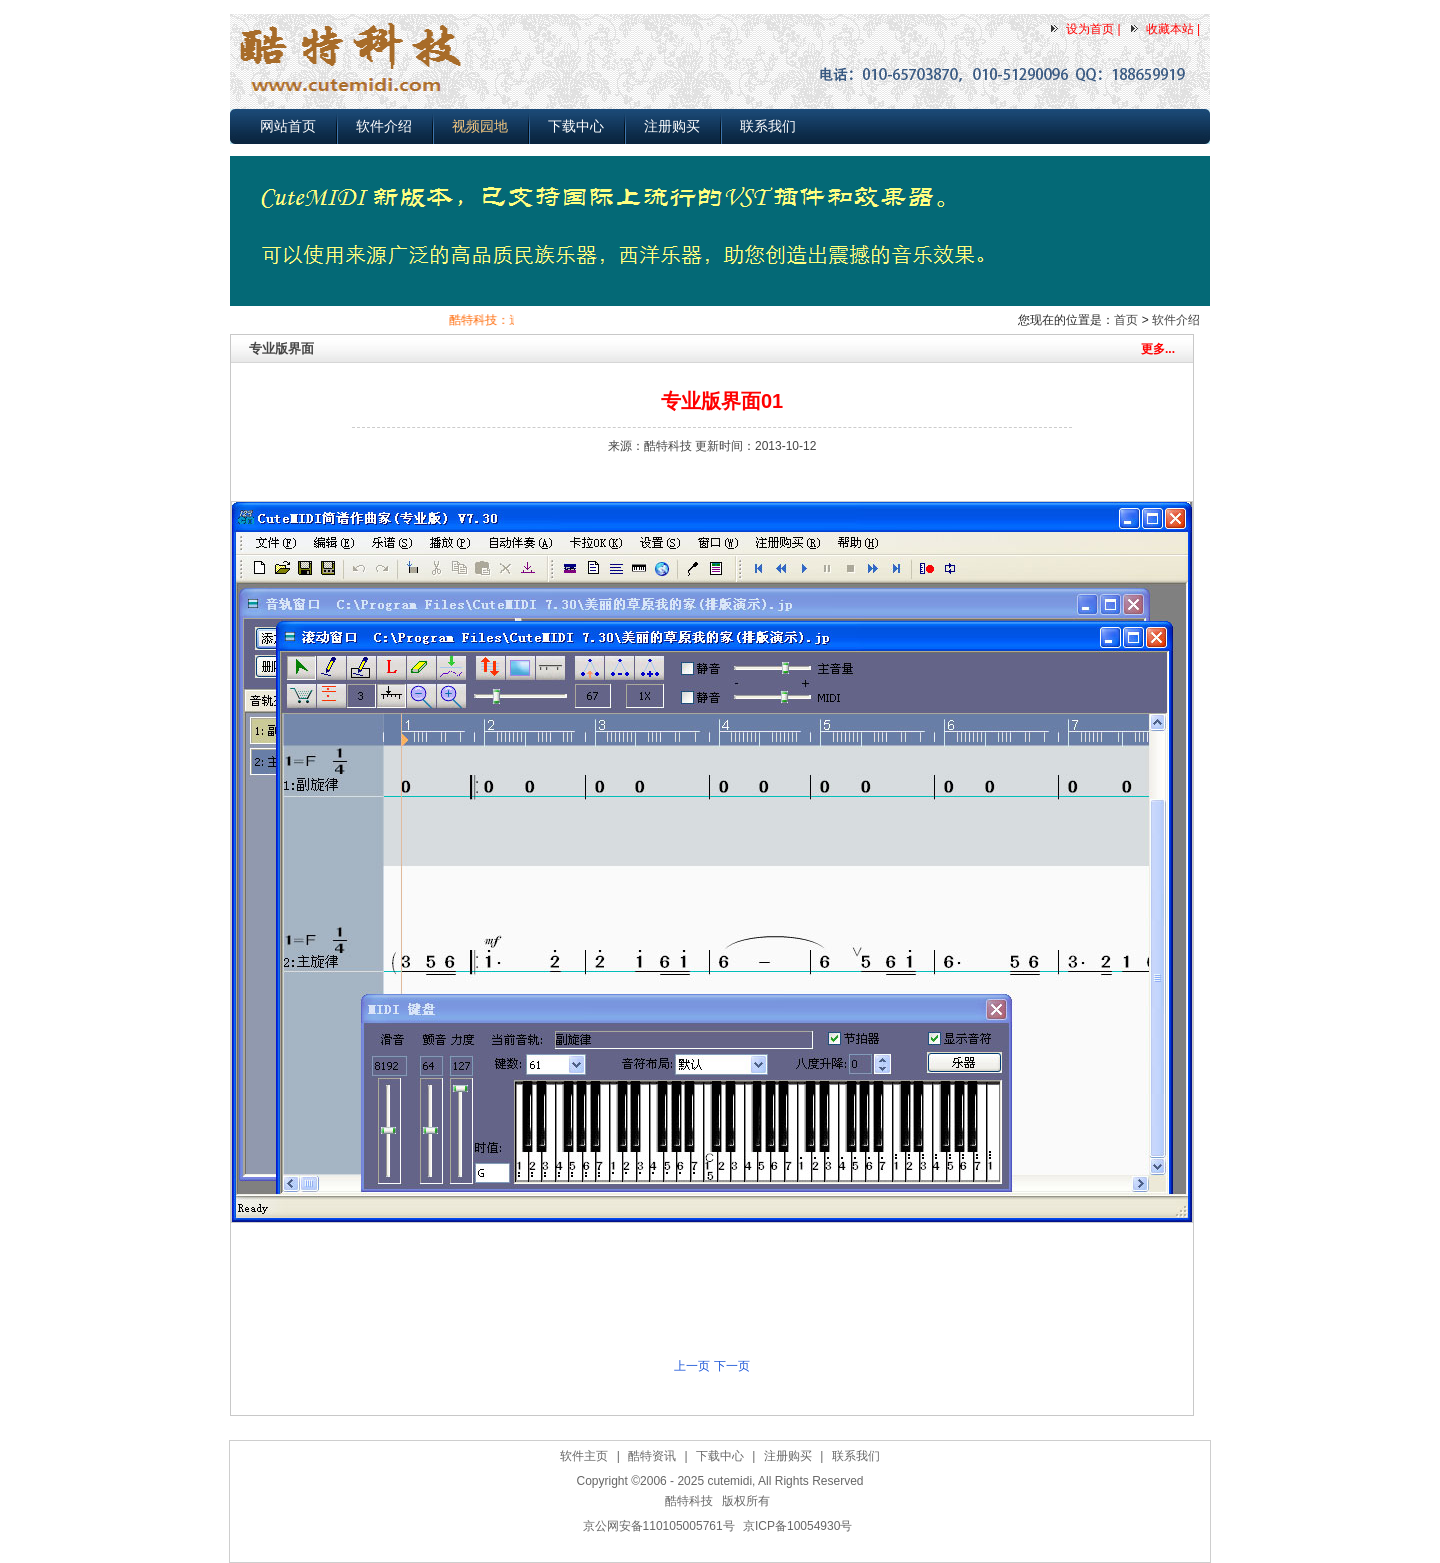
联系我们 (768, 126)
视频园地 (480, 126)
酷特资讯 (652, 1456)
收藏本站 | (1173, 29)
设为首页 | (1093, 29)
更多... (1158, 349)
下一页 (732, 1366)
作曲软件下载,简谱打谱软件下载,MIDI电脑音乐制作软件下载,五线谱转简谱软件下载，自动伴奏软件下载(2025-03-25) (725, 1551)
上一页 (692, 1366)
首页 (1126, 320)
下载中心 (576, 126)
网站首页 (288, 126)
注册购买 (672, 126)
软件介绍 (384, 126)
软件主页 (584, 1456)
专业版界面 (281, 348)
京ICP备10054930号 (797, 1526)
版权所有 (746, 1501)
